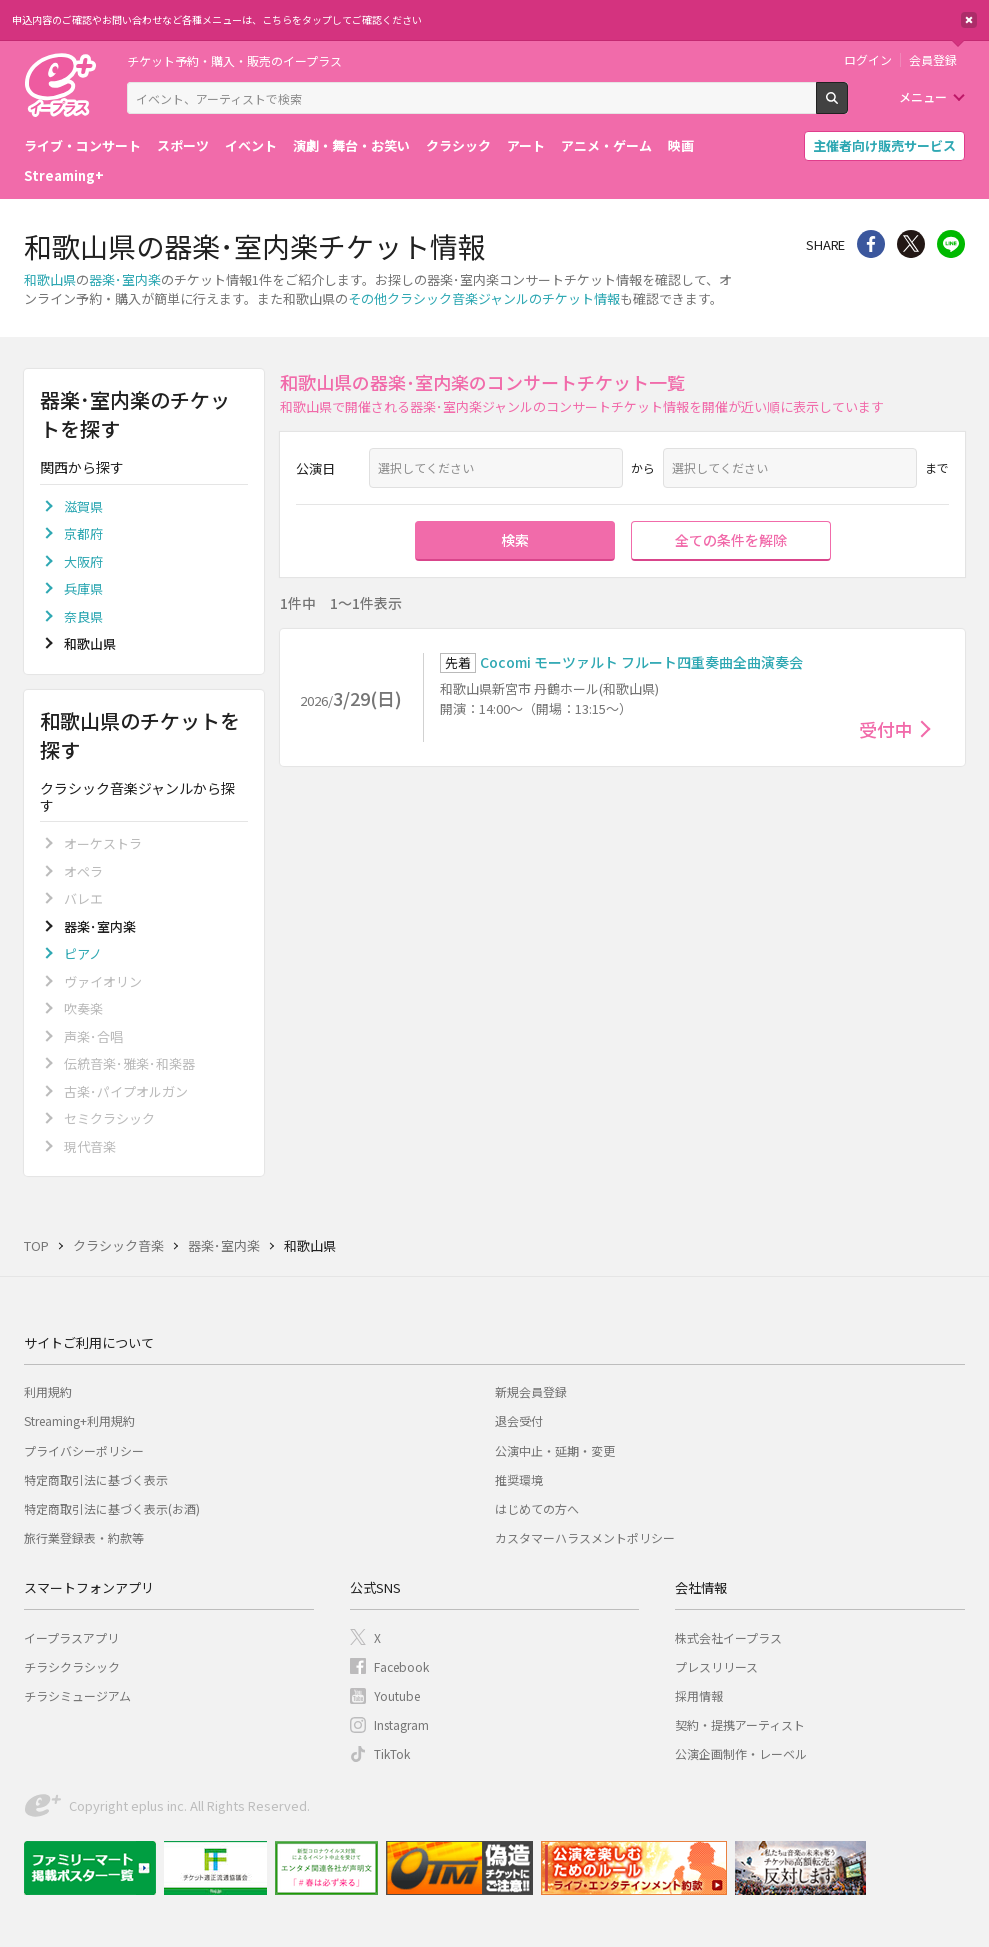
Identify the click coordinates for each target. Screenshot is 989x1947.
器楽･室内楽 (125, 279)
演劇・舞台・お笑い (351, 145)
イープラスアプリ (71, 1637)
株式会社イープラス (728, 1637)
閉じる (969, 20)
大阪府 (83, 561)
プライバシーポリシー (84, 1450)
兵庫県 (83, 588)
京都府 (83, 533)
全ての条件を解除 (731, 540)
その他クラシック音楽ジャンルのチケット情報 (484, 298)
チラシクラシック (72, 1666)
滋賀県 (83, 506)
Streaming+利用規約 (79, 1420)
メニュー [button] (923, 96)
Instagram (401, 1724)
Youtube (397, 1695)
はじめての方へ (537, 1508)
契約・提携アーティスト (740, 1724)
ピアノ (83, 953)
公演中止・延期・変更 (555, 1450)
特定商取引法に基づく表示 (96, 1479)
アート (526, 145)
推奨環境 (519, 1479)
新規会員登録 (531, 1391)
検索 (847, 106)
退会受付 (519, 1420)
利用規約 (48, 1391)
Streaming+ (64, 175)
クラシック (458, 145)
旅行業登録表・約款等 (84, 1537)
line (951, 244)
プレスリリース (716, 1666)
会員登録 (933, 60)
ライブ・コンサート (82, 145)
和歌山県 (50, 279)
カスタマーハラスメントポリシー (585, 1537)
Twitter (911, 244)
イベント (251, 145)
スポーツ (183, 145)
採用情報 (699, 1695)
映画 (681, 145)
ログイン (868, 60)
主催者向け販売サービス (884, 145)
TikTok (392, 1753)
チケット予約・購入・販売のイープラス (234, 60)
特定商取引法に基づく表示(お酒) (112, 1508)
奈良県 (83, 616)
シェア (871, 244)
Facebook (401, 1666)
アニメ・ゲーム (606, 145)
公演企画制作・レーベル (741, 1753)
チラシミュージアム (77, 1695)
